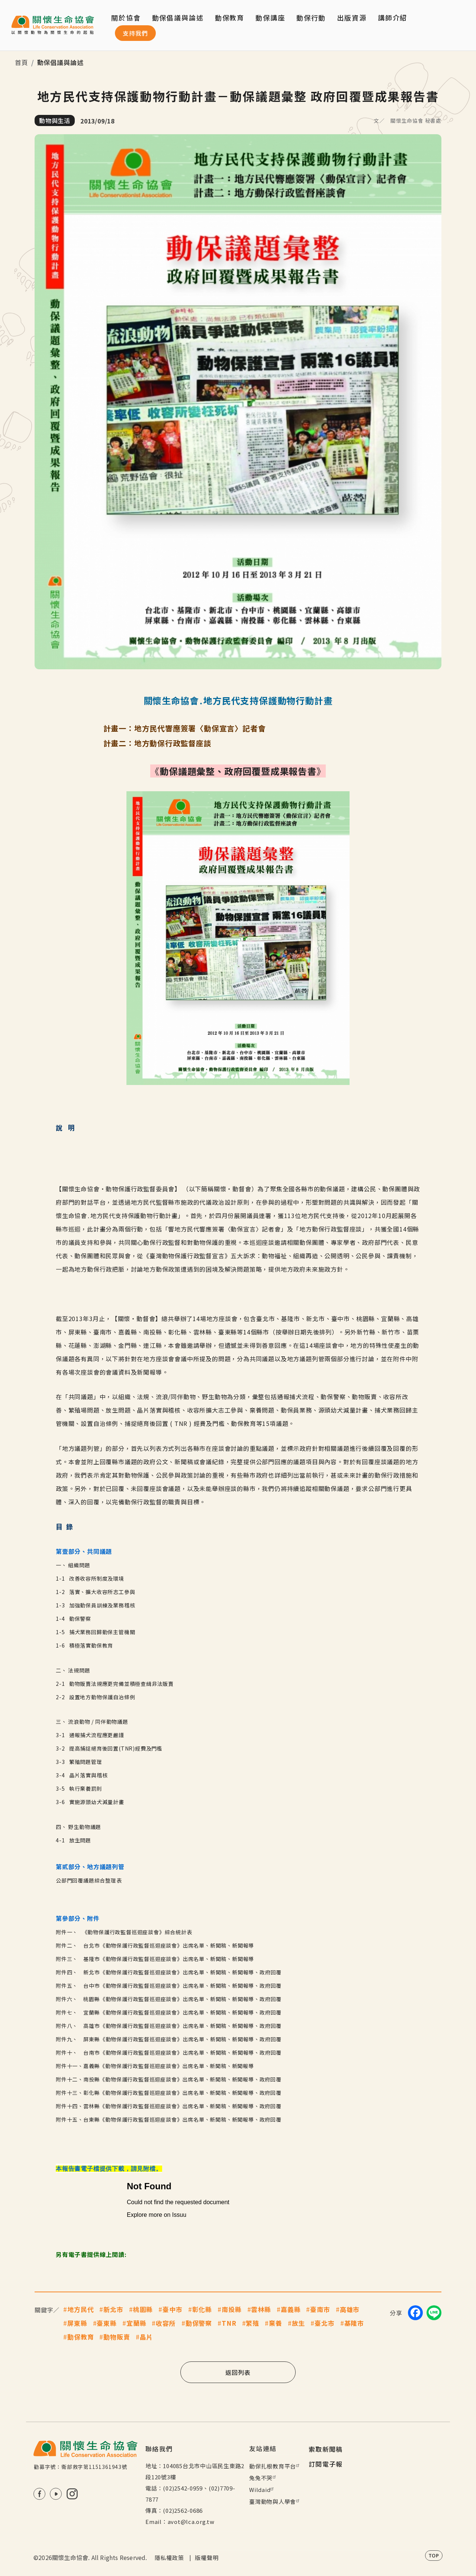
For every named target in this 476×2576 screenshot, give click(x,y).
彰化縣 (202, 2309)
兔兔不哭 (263, 2478)
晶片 (146, 2336)
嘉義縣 (291, 2309)
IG (72, 2494)
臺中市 (173, 2309)
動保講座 (270, 17)
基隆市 (354, 2323)
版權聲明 (206, 2557)
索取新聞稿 (326, 2449)
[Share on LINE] (434, 2312)
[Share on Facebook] (415, 2312)
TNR (229, 2323)
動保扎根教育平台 (275, 2466)
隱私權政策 (169, 2557)
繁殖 (252, 2323)
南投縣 (232, 2309)
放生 (298, 2323)
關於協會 (126, 17)
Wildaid (262, 2489)
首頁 (21, 62)
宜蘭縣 (136, 2323)
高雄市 (350, 2309)
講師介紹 (393, 17)
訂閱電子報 (326, 2464)
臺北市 (325, 2323)
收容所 (166, 2323)
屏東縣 (77, 2323)
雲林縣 (261, 2309)
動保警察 (199, 2323)
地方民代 (80, 2309)
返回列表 (237, 2372)
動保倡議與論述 (178, 17)
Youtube (56, 2494)
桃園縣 (143, 2309)
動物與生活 (54, 120)
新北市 (113, 2309)
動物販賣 (116, 2336)
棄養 (275, 2323)
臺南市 (320, 2309)
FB (39, 2494)
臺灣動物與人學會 (275, 2501)
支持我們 (135, 33)
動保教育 (80, 2336)
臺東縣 (107, 2323)
